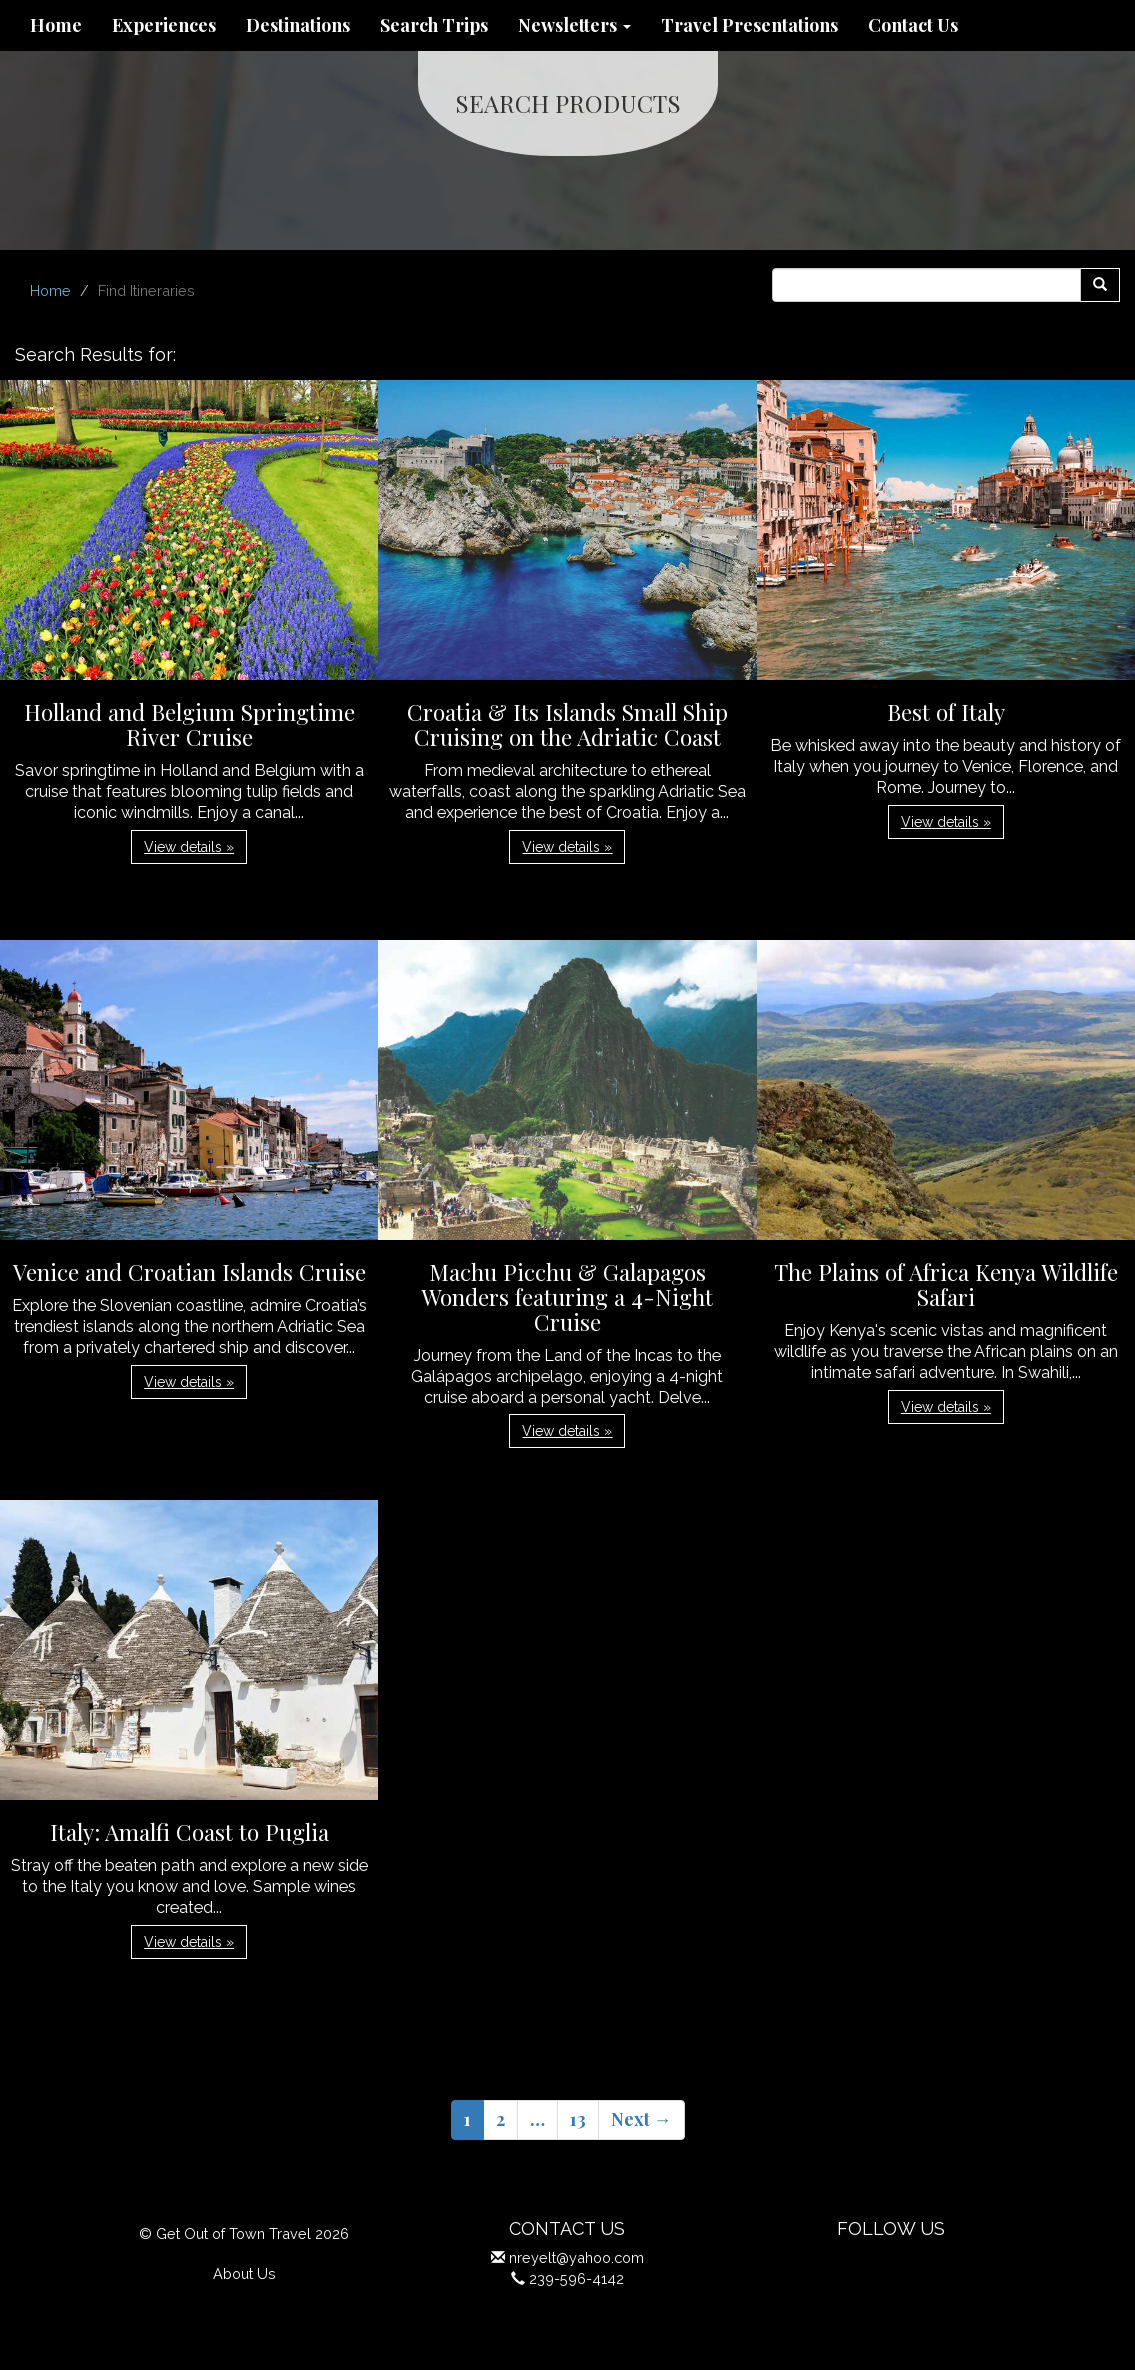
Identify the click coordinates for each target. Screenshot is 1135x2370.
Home (56, 25)
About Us (244, 2273)
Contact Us (913, 25)
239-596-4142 (576, 2278)
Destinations (298, 25)
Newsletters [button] (574, 25)
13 (578, 2119)
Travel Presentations (749, 25)
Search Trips (434, 25)
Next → (641, 2119)
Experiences (164, 25)
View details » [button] (189, 847)
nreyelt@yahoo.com (576, 2257)
